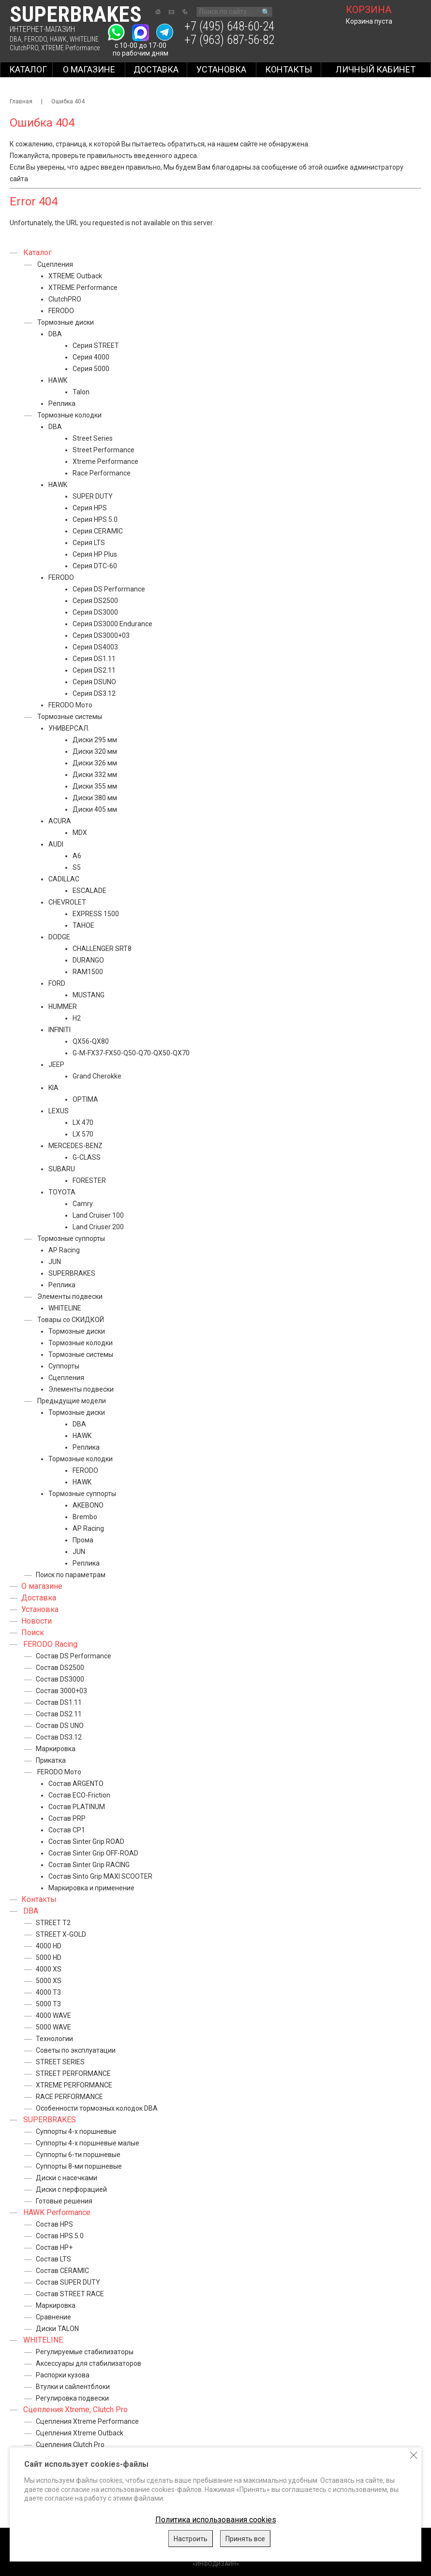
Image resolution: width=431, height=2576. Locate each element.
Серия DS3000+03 (101, 635)
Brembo (85, 1517)
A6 (77, 856)
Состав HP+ (54, 2247)
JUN (54, 1262)
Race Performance (102, 473)
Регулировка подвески (72, 2398)
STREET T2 (53, 1923)
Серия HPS (90, 508)
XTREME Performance (70, 48)
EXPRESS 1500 (96, 914)
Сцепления (55, 264)
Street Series (93, 438)
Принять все (245, 2539)
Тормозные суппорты (71, 1238)
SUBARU (61, 1169)
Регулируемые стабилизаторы (85, 2352)
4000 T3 (48, 1992)
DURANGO (88, 960)
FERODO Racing (50, 1644)
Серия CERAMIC (98, 531)
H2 (77, 1018)
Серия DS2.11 (94, 670)
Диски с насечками (66, 2178)
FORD (56, 983)
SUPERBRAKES (71, 1273)
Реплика (61, 403)
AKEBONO (88, 1505)
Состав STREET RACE (70, 2294)
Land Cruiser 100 (98, 1215)
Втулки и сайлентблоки (73, 2386)
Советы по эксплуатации (76, 2050)
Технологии (54, 2039)
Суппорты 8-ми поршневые (79, 2166)
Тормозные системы (69, 716)
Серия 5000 (91, 369)
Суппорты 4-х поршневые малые (87, 2143)
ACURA (59, 821)
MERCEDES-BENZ (75, 1146)
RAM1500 (88, 972)
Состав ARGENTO (76, 1783)
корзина (368, 10)
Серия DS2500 (95, 600)
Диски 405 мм (95, 809)
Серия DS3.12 (94, 693)
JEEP (56, 1064)
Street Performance (103, 450)
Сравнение (53, 2317)
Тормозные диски (65, 322)
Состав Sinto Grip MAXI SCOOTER (100, 1876)
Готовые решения (64, 2201)
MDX (80, 832)
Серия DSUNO (94, 682)
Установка (221, 69)
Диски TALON (57, 2328)
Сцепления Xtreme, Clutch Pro (75, 2409)
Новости (36, 1621)
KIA (53, 1088)
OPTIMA (85, 1099)
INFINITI (59, 1030)
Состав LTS (53, 2259)
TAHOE (83, 925)
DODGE (59, 937)
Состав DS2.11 (59, 1714)
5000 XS (48, 1981)
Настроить (191, 2539)
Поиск (32, 1632)
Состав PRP (67, 1818)
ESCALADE (89, 890)
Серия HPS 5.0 (95, 519)
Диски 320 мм (95, 751)
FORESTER (89, 1180)
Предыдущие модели (71, 1401)
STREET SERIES (60, 2062)
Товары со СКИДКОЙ (70, 1320)
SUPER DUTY (93, 496)
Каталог (28, 69)
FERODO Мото (70, 705)
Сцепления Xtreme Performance (87, 2421)
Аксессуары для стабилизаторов (88, 2363)
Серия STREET (96, 345)
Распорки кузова (62, 2375)
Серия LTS (89, 543)
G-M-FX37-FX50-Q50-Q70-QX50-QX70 (131, 1053)
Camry (83, 1204)
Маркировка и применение (91, 1888)
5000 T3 (48, 2004)
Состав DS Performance (73, 1656)
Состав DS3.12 (59, 1737)
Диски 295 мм (95, 740)
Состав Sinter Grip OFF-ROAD (93, 1853)
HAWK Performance (56, 2212)
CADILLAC (63, 879)
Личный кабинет (376, 69)
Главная (21, 101)
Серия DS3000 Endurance (112, 624)
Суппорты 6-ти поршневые (78, 2155)
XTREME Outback (75, 276)
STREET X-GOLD (61, 1934)
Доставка (156, 69)
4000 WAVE (53, 2015)
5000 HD (48, 1957)
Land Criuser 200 (98, 1227)
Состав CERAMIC (62, 2270)
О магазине (89, 69)
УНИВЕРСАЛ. (68, 728)
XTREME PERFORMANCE (74, 2085)
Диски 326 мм (95, 763)
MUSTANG (88, 995)
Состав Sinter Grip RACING (89, 1865)
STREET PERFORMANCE (73, 2073)
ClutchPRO (24, 48)
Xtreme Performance (105, 461)
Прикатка (51, 1760)
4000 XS (48, 1969)
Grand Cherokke (97, 1076)
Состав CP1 (66, 1830)
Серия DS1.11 (94, 658)
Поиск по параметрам (70, 1575)
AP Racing (64, 1250)
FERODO (35, 39)
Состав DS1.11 (59, 1702)
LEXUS (58, 1111)
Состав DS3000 (60, 1679)
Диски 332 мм (95, 774)
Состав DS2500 (60, 1667)
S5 (77, 867)
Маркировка (55, 1749)
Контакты (288, 69)
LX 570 (83, 1134)
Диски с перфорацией (71, 2189)
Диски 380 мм (95, 798)
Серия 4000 (91, 357)
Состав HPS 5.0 (60, 2236)
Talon (81, 392)
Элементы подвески (70, 1296)
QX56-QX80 (91, 1041)
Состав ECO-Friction (79, 1795)
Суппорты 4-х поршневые (76, 2131)
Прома (83, 1540)
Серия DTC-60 (95, 566)
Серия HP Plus (95, 554)
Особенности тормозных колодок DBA (97, 2108)
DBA (15, 39)
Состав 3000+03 (61, 1691)
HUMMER (62, 1006)
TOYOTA (61, 1192)
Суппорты (63, 1366)
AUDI (55, 844)
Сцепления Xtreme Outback (79, 2433)
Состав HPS (54, 2224)
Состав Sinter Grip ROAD (86, 1841)
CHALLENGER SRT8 (102, 948)
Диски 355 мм (95, 786)
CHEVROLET (67, 902)
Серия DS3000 (95, 612)
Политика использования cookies (215, 2519)
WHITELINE (84, 39)
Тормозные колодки (69, 415)
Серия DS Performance (109, 589)
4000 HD (48, 1946)
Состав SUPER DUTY (68, 2282)
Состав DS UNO (60, 1725)
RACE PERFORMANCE (69, 2097)
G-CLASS (87, 1157)
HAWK (58, 39)
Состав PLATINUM (76, 1807)
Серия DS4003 (95, 647)
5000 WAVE (53, 2027)
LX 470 (83, 1122)
